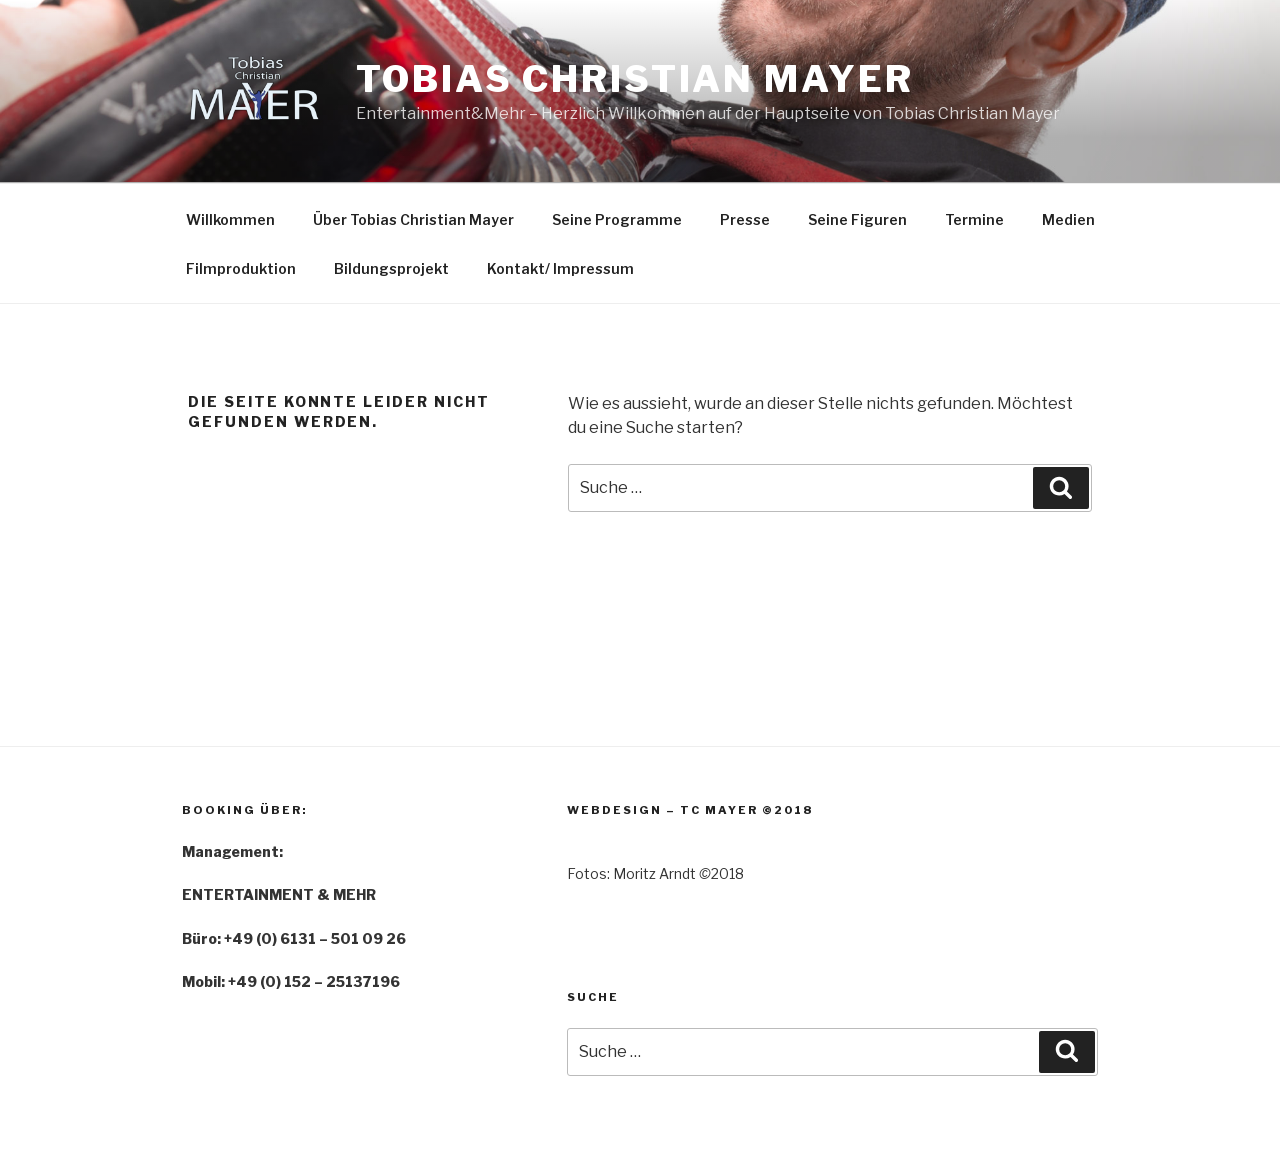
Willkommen (230, 219)
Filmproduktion (241, 268)
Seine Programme (617, 219)
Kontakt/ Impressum (560, 268)
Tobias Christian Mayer (634, 79)
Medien (1068, 219)
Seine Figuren (857, 219)
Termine (974, 219)
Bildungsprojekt (391, 268)
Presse (745, 219)
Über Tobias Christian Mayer (413, 219)
